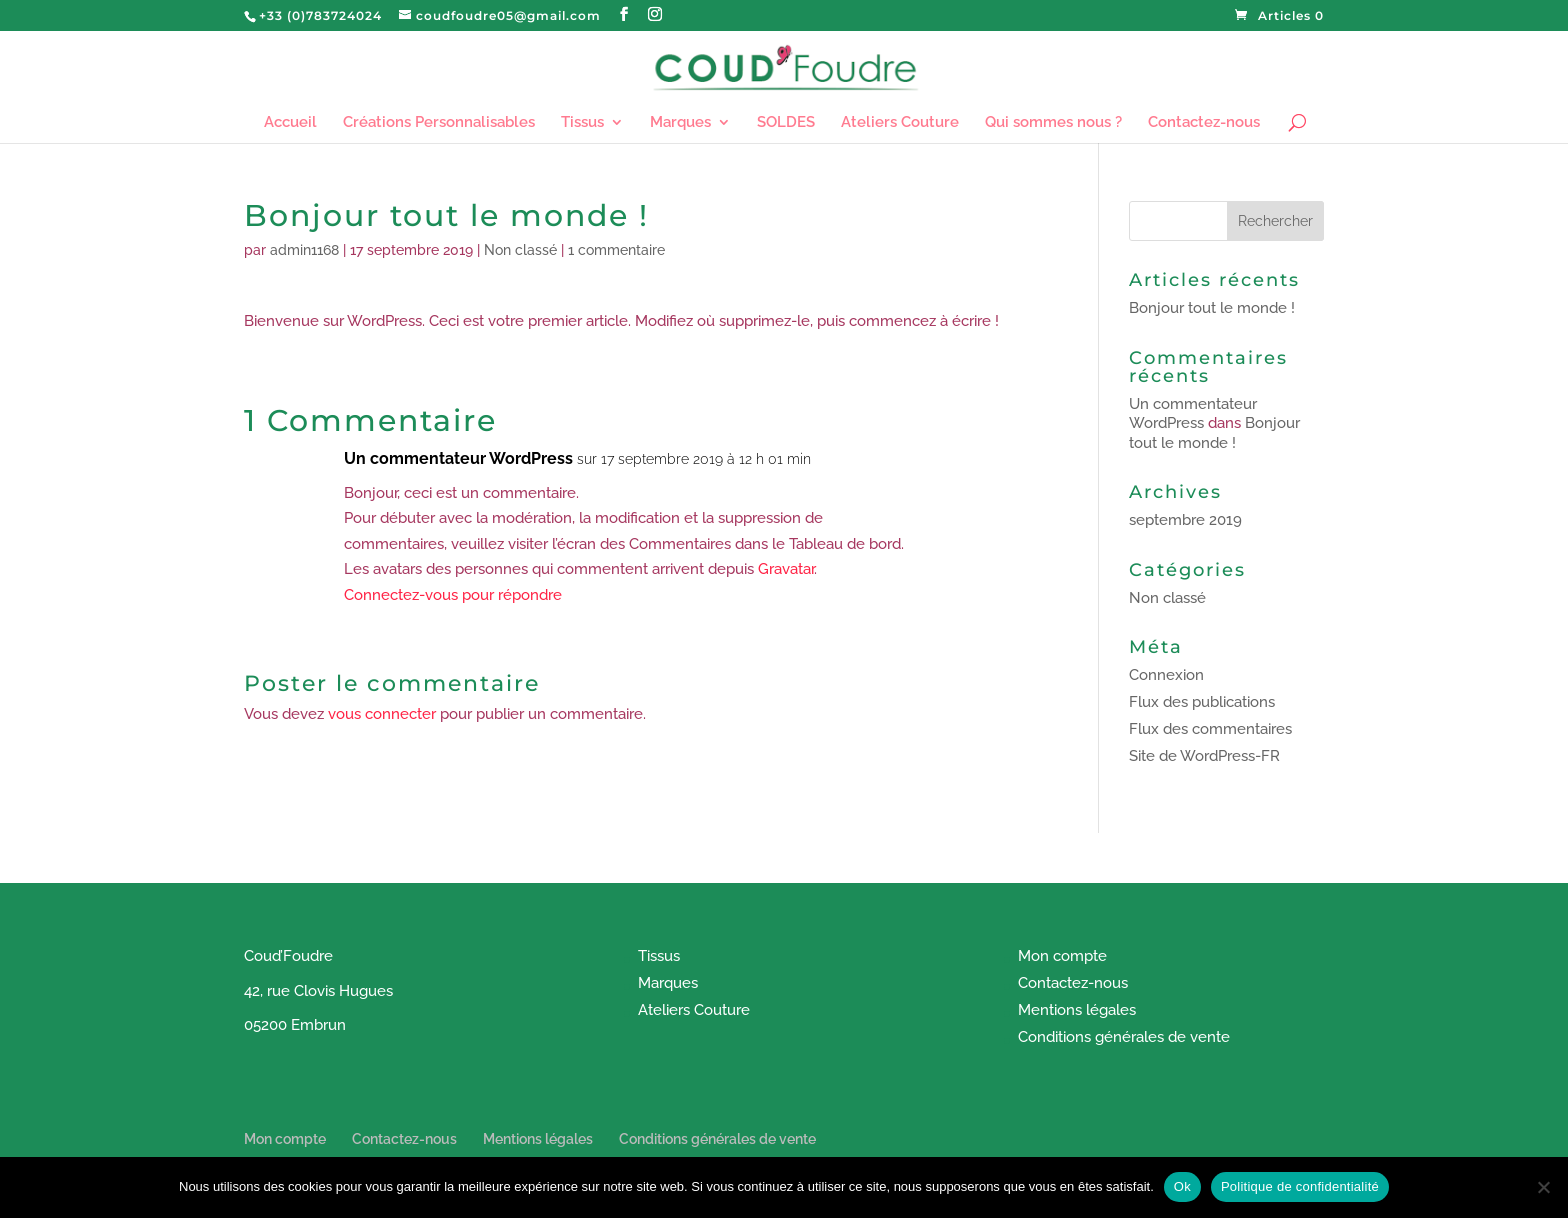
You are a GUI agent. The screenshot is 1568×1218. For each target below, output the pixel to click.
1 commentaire (616, 250)
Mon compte (1062, 956)
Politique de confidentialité (1300, 1186)
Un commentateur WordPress (458, 458)
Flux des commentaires (1210, 729)
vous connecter (382, 714)
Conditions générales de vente (1124, 1037)
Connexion (1166, 675)
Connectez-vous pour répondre (453, 595)
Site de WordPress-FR (1204, 756)
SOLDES (786, 123)
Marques (680, 123)
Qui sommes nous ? (1053, 123)
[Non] (1543, 1187)
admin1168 (304, 250)
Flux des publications (1202, 702)
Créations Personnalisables (439, 123)
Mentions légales (1077, 1010)
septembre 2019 (1185, 520)
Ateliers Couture (900, 123)
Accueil (290, 123)
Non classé (520, 250)
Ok (1182, 1186)
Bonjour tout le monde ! (1212, 308)
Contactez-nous (1204, 123)
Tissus (582, 123)
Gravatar (786, 569)
